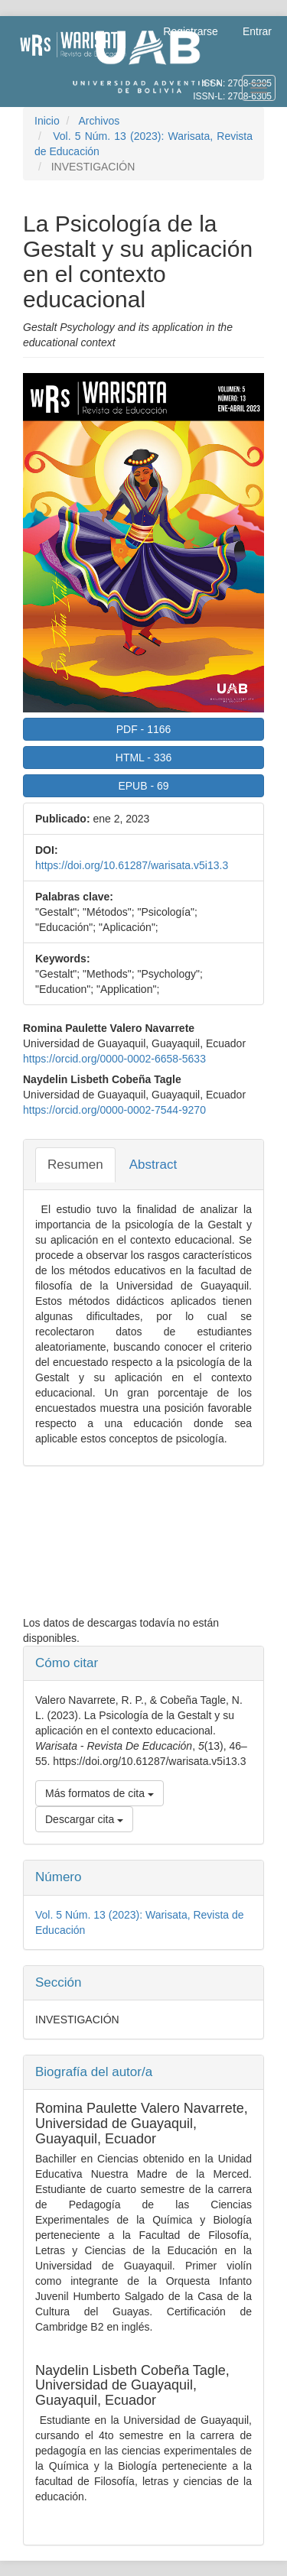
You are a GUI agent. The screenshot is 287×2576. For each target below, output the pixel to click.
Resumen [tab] (75, 1164)
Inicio (47, 121)
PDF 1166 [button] (143, 729)
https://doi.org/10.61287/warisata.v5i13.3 (131, 865)
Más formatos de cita (99, 1793)
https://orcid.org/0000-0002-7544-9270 (114, 1110)
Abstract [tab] (153, 1164)
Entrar (257, 31)
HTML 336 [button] (143, 757)
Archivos (98, 121)
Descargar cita (84, 1819)
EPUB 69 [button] (143, 786)
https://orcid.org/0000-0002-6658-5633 (114, 1059)
